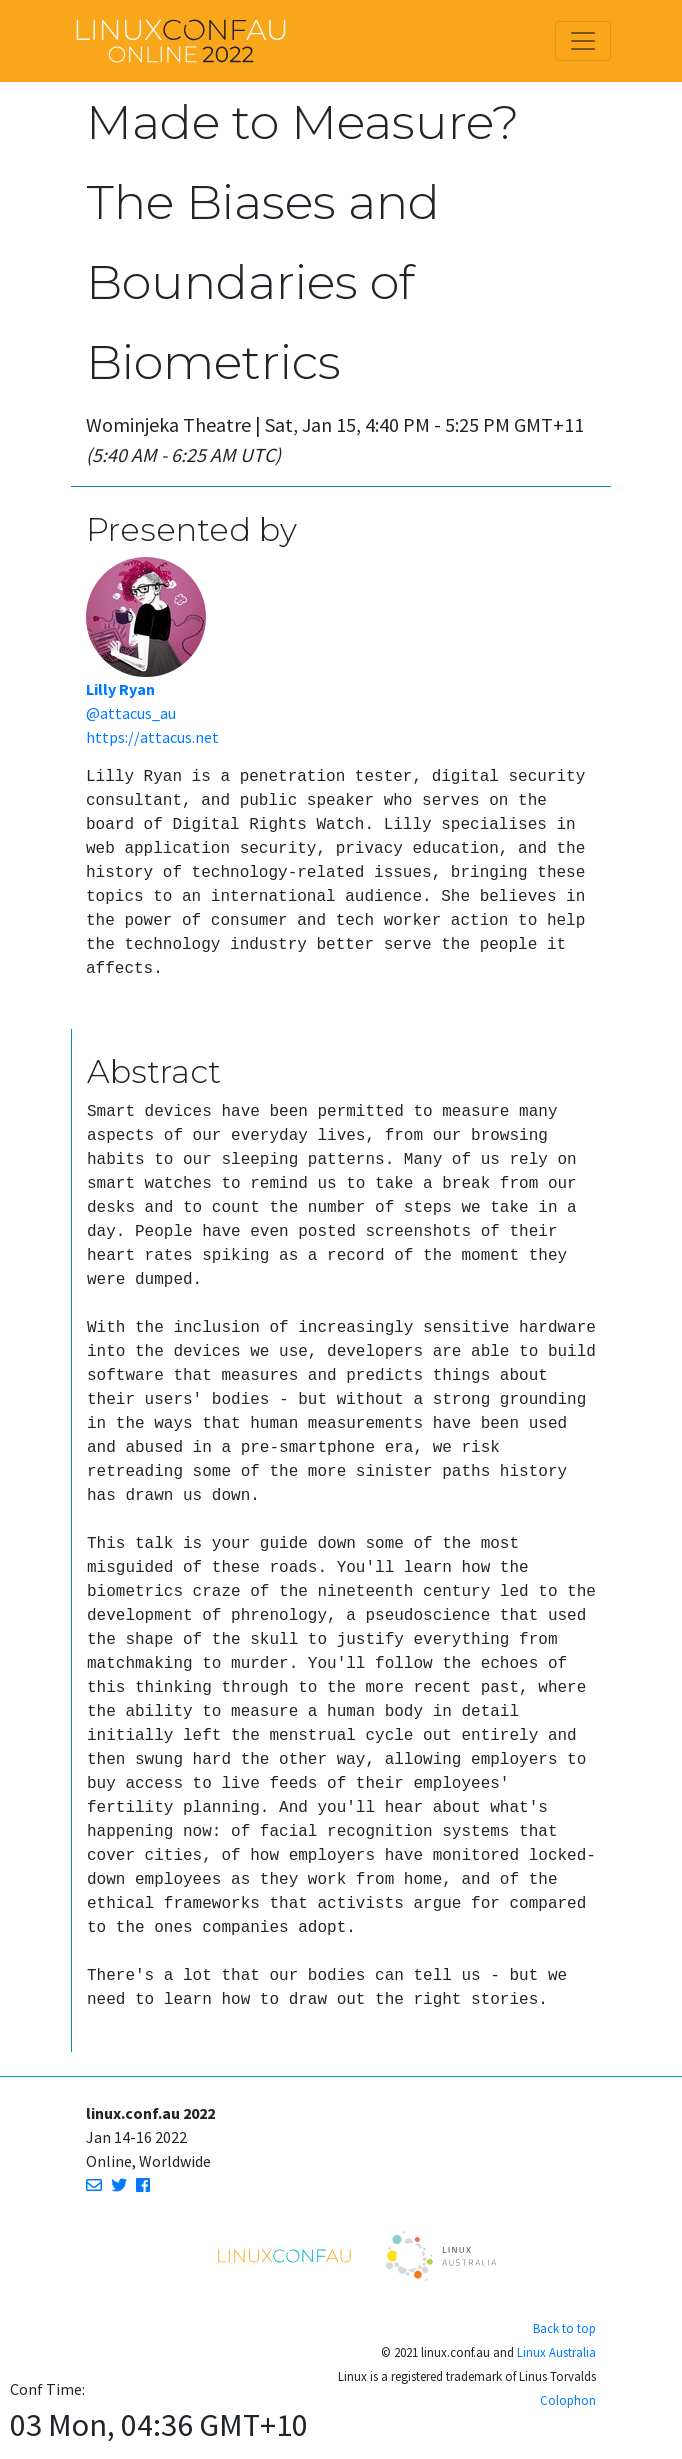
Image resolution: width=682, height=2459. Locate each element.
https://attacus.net (152, 737)
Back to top (564, 2328)
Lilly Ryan (120, 689)
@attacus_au (131, 713)
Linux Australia (556, 2352)
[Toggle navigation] (583, 41)
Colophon (568, 2400)
